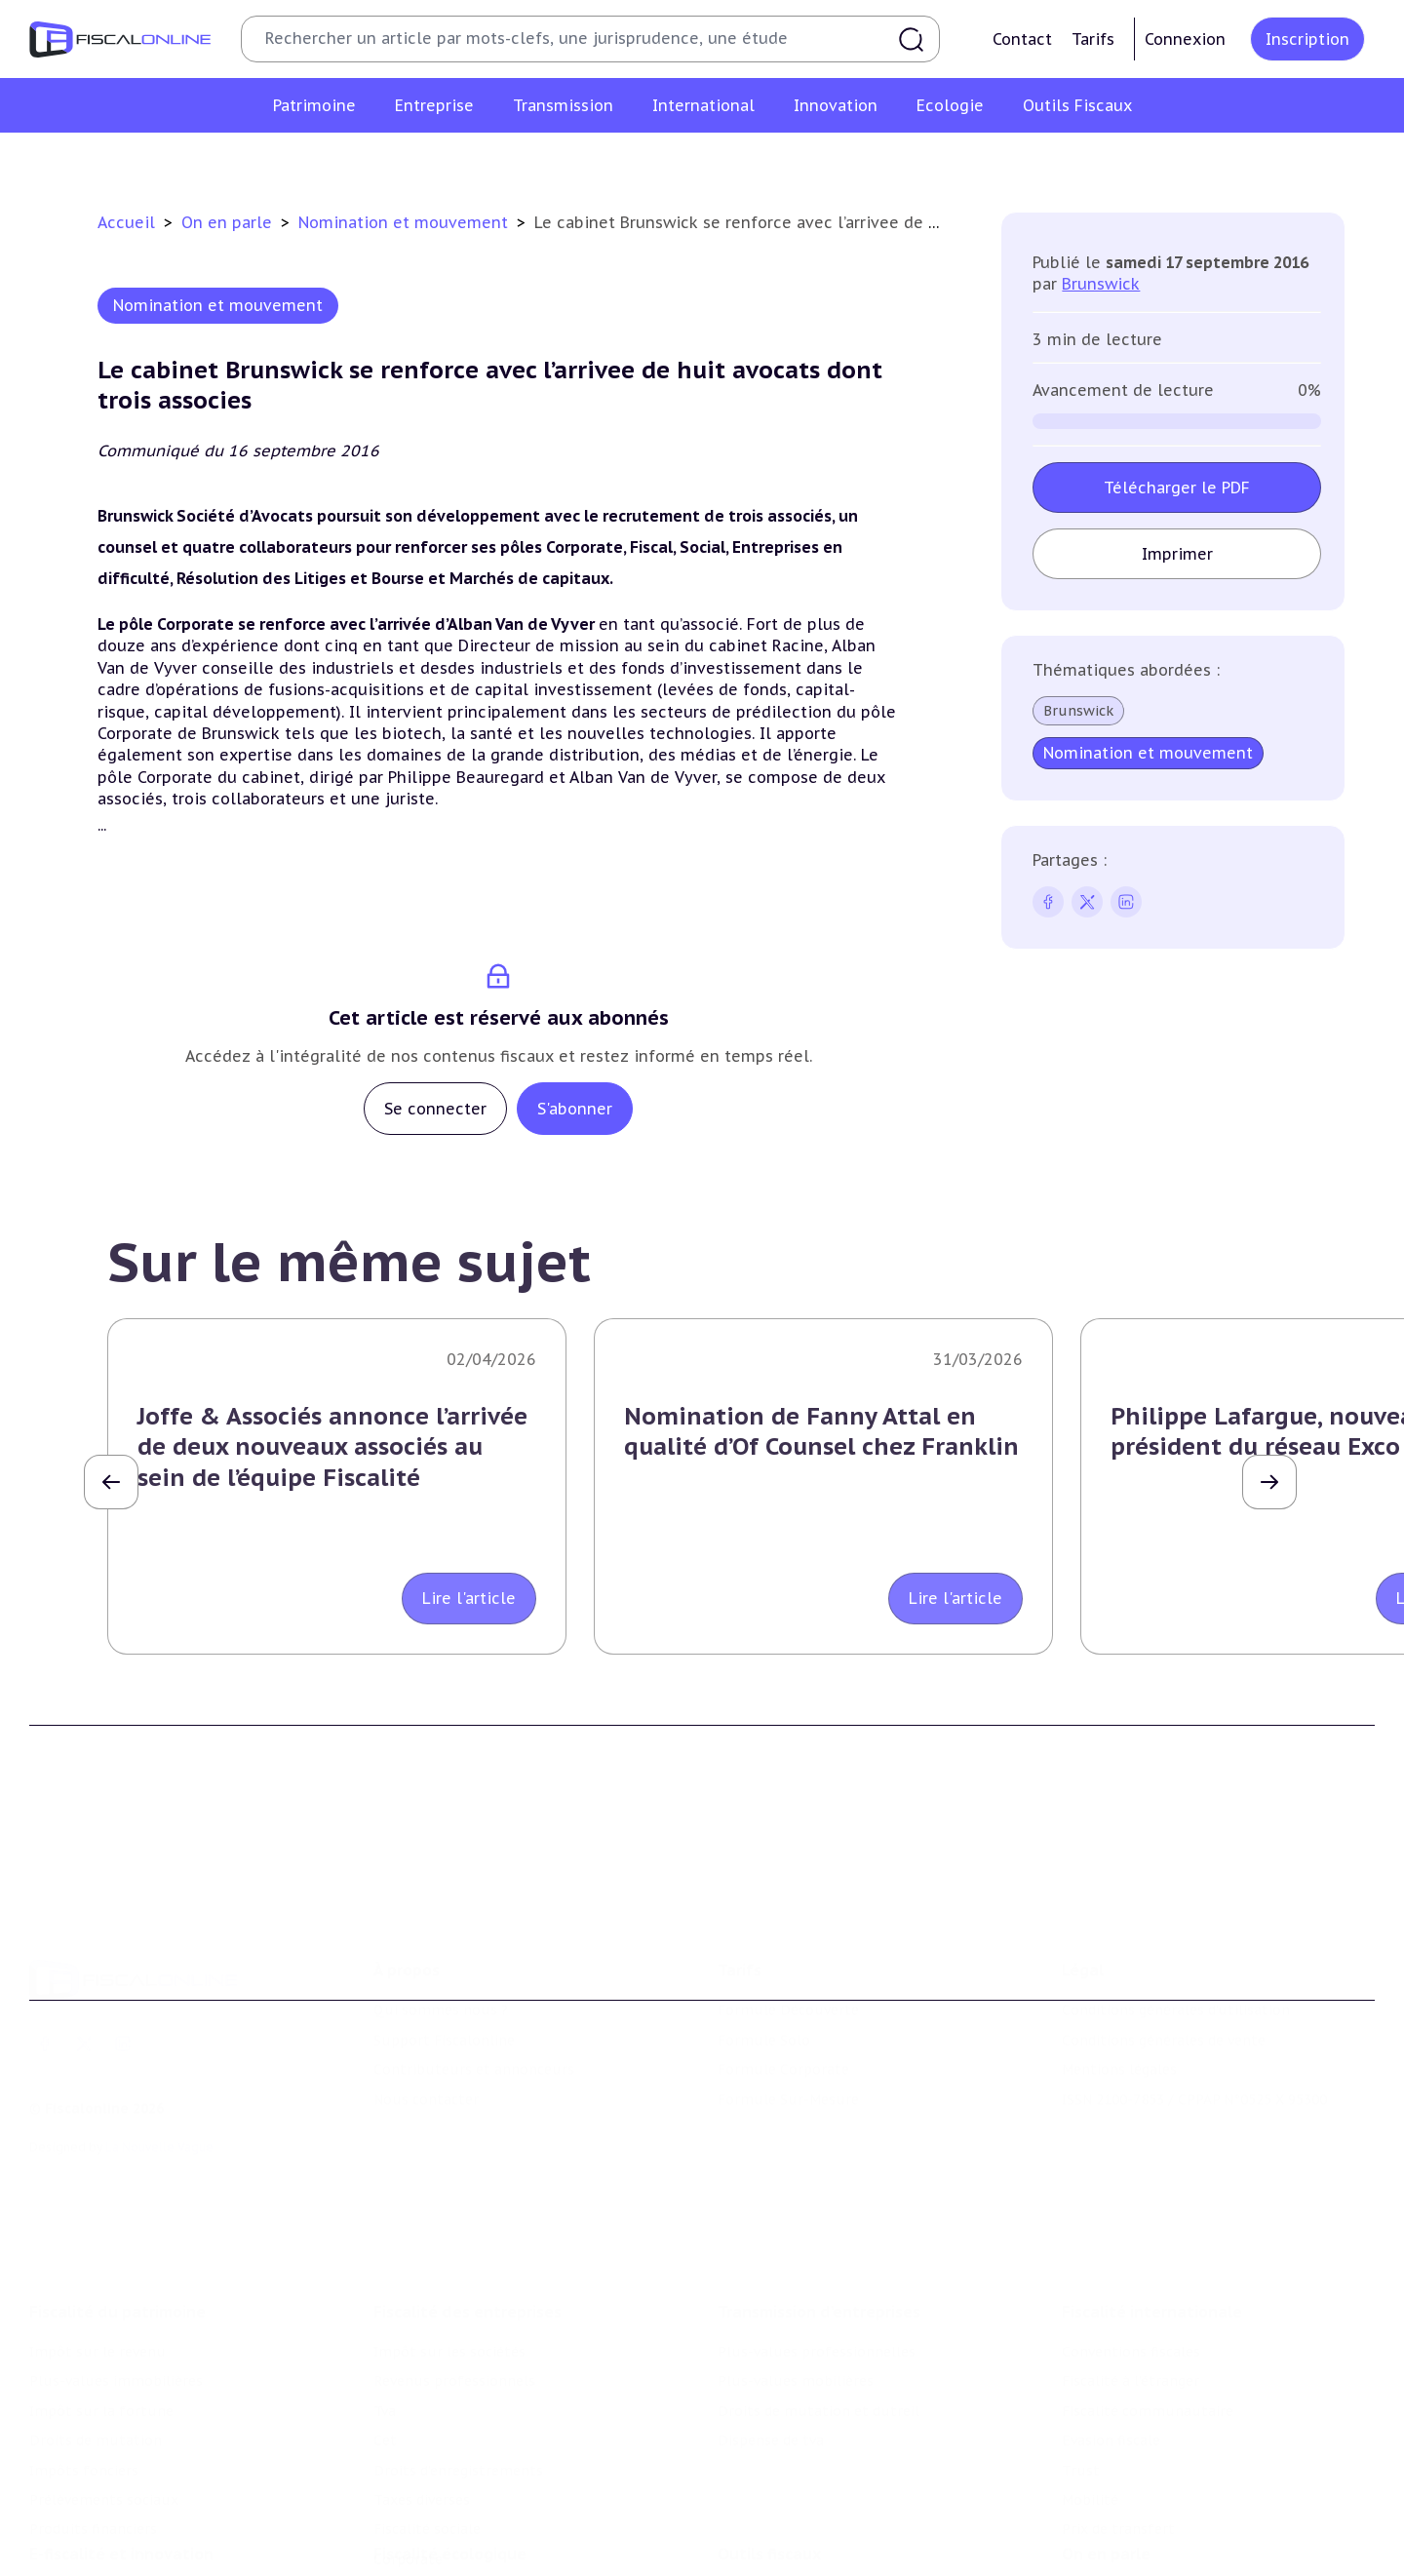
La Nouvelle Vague (159, 2060)
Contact (1022, 39)
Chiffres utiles (767, 2502)
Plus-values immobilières (116, 2263)
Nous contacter (426, 2012)
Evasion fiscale (1111, 2322)
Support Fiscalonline (444, 1954)
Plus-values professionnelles (817, 2234)
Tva (384, 2293)
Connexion (1185, 39)
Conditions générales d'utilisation (1176, 1923)
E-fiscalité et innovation (121, 2462)
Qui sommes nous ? (440, 1923)
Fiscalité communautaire (1147, 2293)
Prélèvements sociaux (103, 2382)
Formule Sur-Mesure (788, 2012)
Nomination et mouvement (405, 222)
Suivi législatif (766, 2561)
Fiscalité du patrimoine (117, 2194)
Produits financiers (93, 2411)
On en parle (229, 222)
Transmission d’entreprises (819, 2194)
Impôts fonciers (83, 2352)
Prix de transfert (1118, 2411)
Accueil (126, 222)
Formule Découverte (788, 1923)
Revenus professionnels (454, 2263)
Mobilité (1090, 2382)
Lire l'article (469, 1598)
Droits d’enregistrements (458, 2352)
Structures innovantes (105, 2532)
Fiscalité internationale (1152, 2194)
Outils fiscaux (769, 2462)
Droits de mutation (95, 2322)
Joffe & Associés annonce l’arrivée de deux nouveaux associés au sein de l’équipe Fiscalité (332, 1446)
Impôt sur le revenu (97, 2234)
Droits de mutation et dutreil (818, 2293)
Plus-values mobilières (796, 2263)
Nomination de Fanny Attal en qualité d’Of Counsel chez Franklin (821, 1431)
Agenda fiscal (761, 2532)
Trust (1081, 2352)
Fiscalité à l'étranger (1130, 2263)
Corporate (408, 2441)
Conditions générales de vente (1164, 1954)
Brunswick (1101, 283)
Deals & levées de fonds (1143, 2532)
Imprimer (1177, 554)
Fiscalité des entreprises (467, 2194)
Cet (385, 2322)
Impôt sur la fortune (101, 2293)
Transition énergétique (451, 2561)
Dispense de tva (771, 2322)
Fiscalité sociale (427, 2411)
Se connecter (435, 1108)
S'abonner (574, 1108)
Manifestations (1113, 2561)
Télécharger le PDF (1177, 487)
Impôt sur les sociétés (449, 2234)
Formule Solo (764, 1954)
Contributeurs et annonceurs (473, 1983)
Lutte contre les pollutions (467, 2502)
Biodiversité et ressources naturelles (498, 2532)
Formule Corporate (783, 1983)
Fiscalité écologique (449, 2462)
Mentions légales (1119, 1983)
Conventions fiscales (1131, 2234)
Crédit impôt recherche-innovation (147, 2502)
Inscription (1307, 39)
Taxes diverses (421, 2382)
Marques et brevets (94, 2561)
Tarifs (1093, 39)
